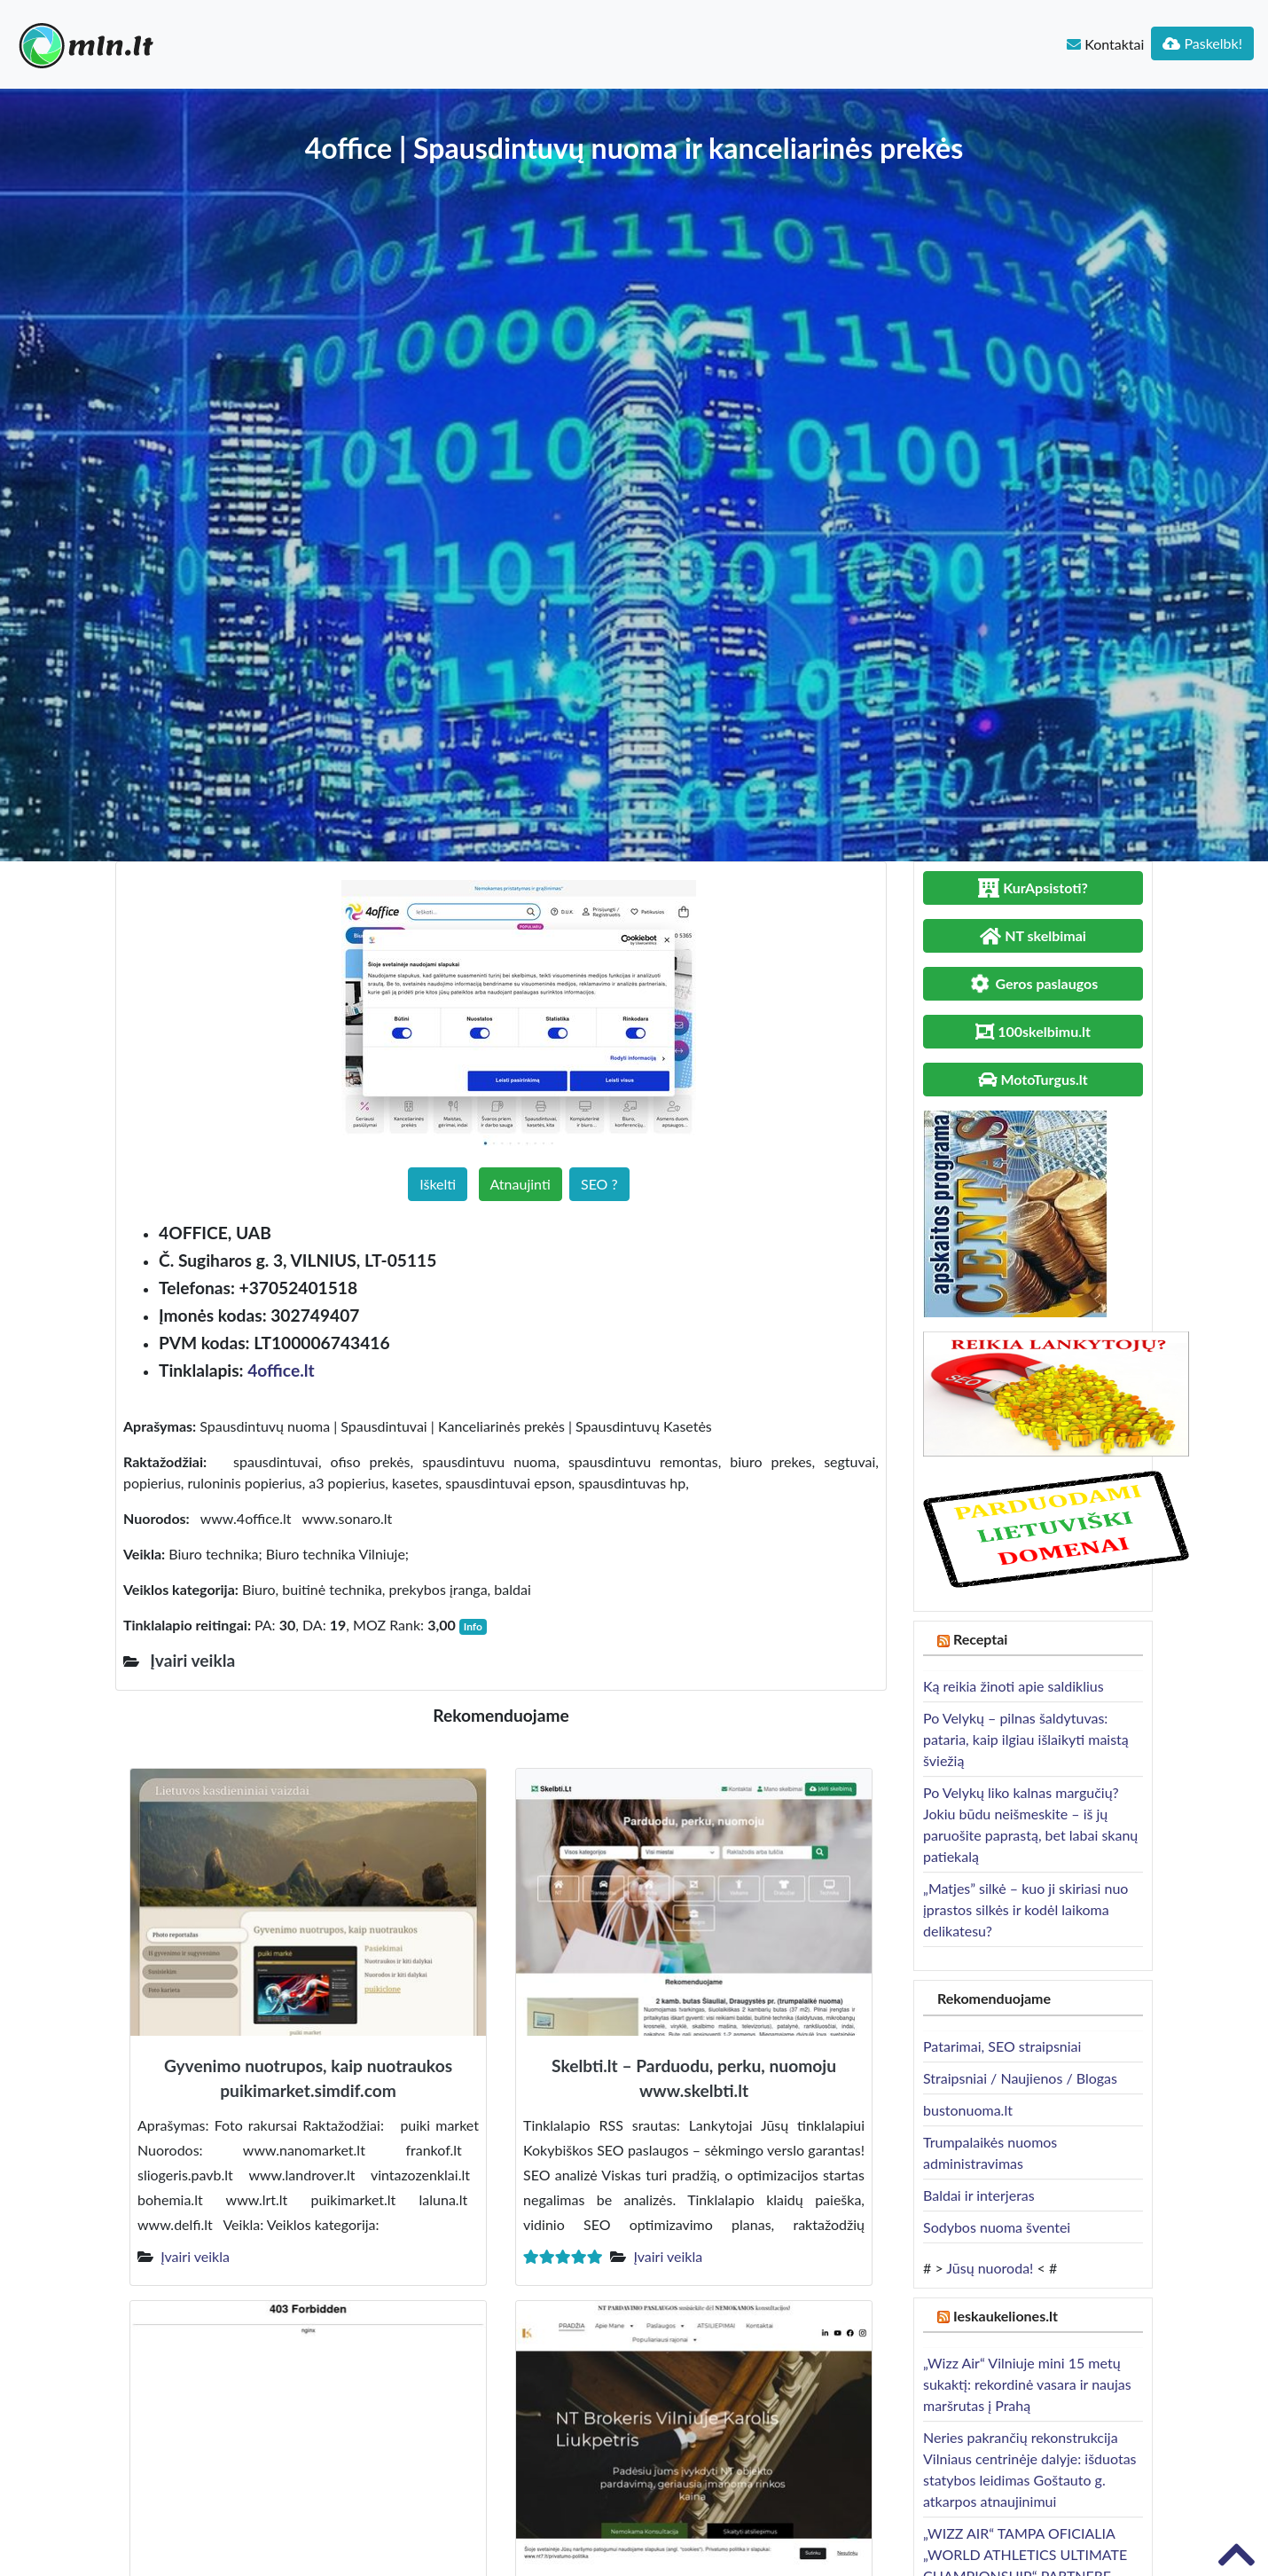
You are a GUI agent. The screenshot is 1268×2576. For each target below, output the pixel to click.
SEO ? (599, 1183)
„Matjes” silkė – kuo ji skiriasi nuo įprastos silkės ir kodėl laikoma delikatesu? (1025, 1909)
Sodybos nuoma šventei (996, 2227)
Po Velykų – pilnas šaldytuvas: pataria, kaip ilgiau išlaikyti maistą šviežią (1026, 1739)
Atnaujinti (520, 1183)
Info (473, 1626)
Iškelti (437, 1183)
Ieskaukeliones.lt (1005, 2315)
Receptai (980, 1638)
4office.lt (280, 1370)
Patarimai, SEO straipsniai (1002, 2046)
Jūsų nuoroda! (989, 2267)
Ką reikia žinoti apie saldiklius (1013, 1685)
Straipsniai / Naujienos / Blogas (1020, 2077)
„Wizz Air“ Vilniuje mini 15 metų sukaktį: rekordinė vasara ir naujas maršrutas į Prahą (1027, 2384)
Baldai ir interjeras (979, 2195)
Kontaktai (1105, 43)
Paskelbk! (1202, 43)
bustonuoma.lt (968, 2109)
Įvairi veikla (195, 2256)
